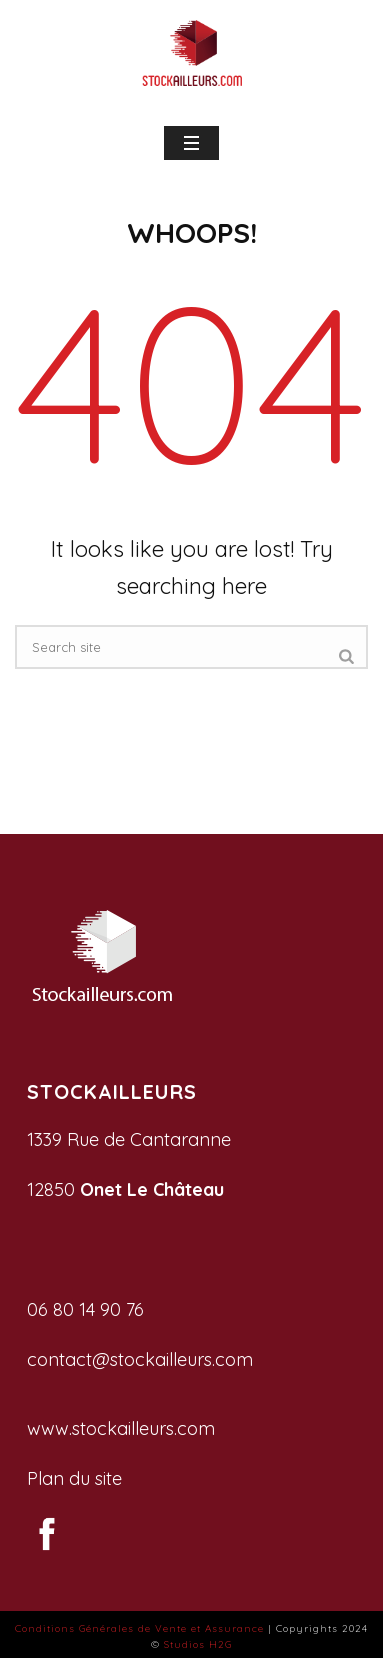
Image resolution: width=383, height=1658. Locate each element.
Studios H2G (198, 1644)
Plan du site (74, 1478)
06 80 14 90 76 (85, 1309)
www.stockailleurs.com (121, 1428)
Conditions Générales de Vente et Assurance (139, 1628)
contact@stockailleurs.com (140, 1359)
